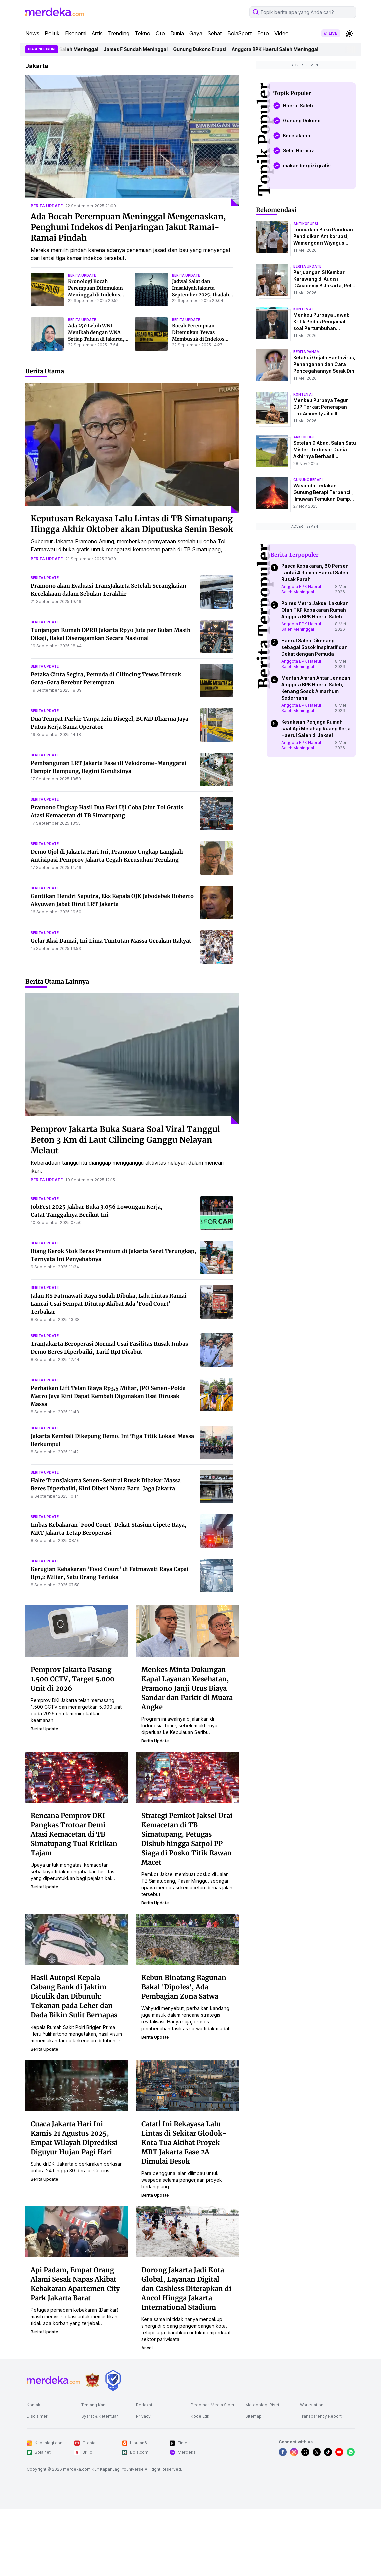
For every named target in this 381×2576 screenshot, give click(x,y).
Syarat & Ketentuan (100, 2416)
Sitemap (253, 2416)
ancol (147, 2347)
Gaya (195, 33)
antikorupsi (305, 224)
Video (281, 33)
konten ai (303, 309)
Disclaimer (37, 2416)
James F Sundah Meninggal (152, 49)
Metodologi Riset (262, 2404)
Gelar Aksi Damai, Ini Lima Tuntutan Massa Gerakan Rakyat (111, 940)
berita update (47, 205)
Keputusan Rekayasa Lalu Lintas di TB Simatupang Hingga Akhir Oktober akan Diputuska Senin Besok (132, 523)
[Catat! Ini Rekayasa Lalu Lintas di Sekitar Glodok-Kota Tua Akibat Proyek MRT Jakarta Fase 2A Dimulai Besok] (187, 2085)
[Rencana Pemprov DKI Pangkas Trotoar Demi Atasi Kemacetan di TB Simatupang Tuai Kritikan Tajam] (76, 1776)
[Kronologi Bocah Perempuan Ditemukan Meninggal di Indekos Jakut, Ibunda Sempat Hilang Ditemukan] (47, 289)
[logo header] (54, 12)
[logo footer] (53, 2380)
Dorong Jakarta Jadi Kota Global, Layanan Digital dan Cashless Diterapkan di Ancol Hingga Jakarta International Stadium (186, 2288)
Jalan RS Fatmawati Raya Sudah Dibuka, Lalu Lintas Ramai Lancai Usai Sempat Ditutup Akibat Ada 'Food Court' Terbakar (109, 1303)
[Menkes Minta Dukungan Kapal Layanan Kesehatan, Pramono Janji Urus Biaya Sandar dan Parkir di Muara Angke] (187, 1630)
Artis (97, 33)
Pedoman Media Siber (213, 2404)
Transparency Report (321, 2416)
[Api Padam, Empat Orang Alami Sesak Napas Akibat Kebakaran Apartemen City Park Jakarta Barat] (76, 2231)
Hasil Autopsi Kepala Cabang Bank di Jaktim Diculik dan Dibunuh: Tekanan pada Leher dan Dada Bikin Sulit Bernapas (74, 1996)
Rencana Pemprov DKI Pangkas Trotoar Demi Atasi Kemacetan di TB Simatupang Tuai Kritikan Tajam (74, 1834)
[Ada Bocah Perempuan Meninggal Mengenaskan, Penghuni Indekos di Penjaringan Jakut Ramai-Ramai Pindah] (132, 140)
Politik (52, 33)
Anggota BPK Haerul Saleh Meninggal (71, 49)
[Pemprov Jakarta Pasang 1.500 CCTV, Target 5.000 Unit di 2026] (76, 1630)
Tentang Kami (94, 2404)
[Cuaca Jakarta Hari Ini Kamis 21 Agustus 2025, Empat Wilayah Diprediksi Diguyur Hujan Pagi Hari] (76, 2085)
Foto (263, 33)
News (32, 33)
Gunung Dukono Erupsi (216, 49)
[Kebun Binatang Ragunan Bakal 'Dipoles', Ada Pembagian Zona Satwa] (187, 1938)
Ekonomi (75, 33)
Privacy (143, 2416)
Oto (160, 33)
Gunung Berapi (308, 480)
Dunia (177, 33)
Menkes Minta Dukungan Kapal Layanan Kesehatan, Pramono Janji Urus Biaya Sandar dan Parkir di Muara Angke (187, 1688)
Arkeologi (303, 437)
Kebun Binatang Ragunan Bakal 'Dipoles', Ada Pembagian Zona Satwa (183, 1986)
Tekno (142, 33)
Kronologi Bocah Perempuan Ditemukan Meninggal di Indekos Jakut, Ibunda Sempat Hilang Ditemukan (95, 294)
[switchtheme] (349, 33)
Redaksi (144, 2404)
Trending (118, 33)
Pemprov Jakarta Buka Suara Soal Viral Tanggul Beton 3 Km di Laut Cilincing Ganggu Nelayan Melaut (125, 1140)
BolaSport (239, 33)
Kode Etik (200, 2416)
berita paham (306, 352)
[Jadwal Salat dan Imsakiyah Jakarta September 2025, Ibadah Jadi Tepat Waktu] (151, 289)
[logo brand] (92, 2380)
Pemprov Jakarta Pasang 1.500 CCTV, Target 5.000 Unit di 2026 (72, 1678)
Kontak (33, 2404)
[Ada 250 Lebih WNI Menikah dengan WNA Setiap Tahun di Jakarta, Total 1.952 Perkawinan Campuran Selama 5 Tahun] (47, 334)
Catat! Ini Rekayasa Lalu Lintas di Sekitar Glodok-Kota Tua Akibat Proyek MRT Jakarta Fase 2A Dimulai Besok (184, 2142)
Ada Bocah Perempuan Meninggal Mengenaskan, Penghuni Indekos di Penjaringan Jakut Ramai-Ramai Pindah (128, 227)
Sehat (215, 33)
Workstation (311, 2404)
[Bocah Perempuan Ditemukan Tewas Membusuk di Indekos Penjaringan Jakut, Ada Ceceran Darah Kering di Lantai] (151, 334)
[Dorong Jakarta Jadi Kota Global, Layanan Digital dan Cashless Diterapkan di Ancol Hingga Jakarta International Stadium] (187, 2231)
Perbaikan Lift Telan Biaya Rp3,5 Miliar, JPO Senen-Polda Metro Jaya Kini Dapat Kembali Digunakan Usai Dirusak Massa (108, 1396)
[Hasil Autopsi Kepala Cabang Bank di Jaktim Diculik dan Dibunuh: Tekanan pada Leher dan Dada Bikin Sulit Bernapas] (76, 1938)
